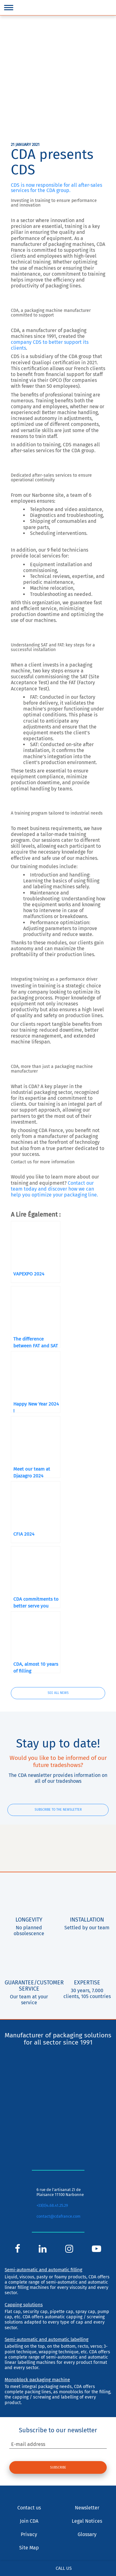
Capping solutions (24, 2304)
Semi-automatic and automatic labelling (46, 2339)
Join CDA (29, 2521)
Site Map (29, 2548)
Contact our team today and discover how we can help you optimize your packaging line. (54, 1189)
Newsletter (87, 2508)
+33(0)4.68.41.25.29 (52, 2205)
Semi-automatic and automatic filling (43, 2269)
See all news (58, 1693)
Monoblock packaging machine (37, 2379)
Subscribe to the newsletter (58, 1810)
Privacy (29, 2534)
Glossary (87, 2534)
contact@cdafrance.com (58, 2216)
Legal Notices (87, 2521)
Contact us (29, 2508)
